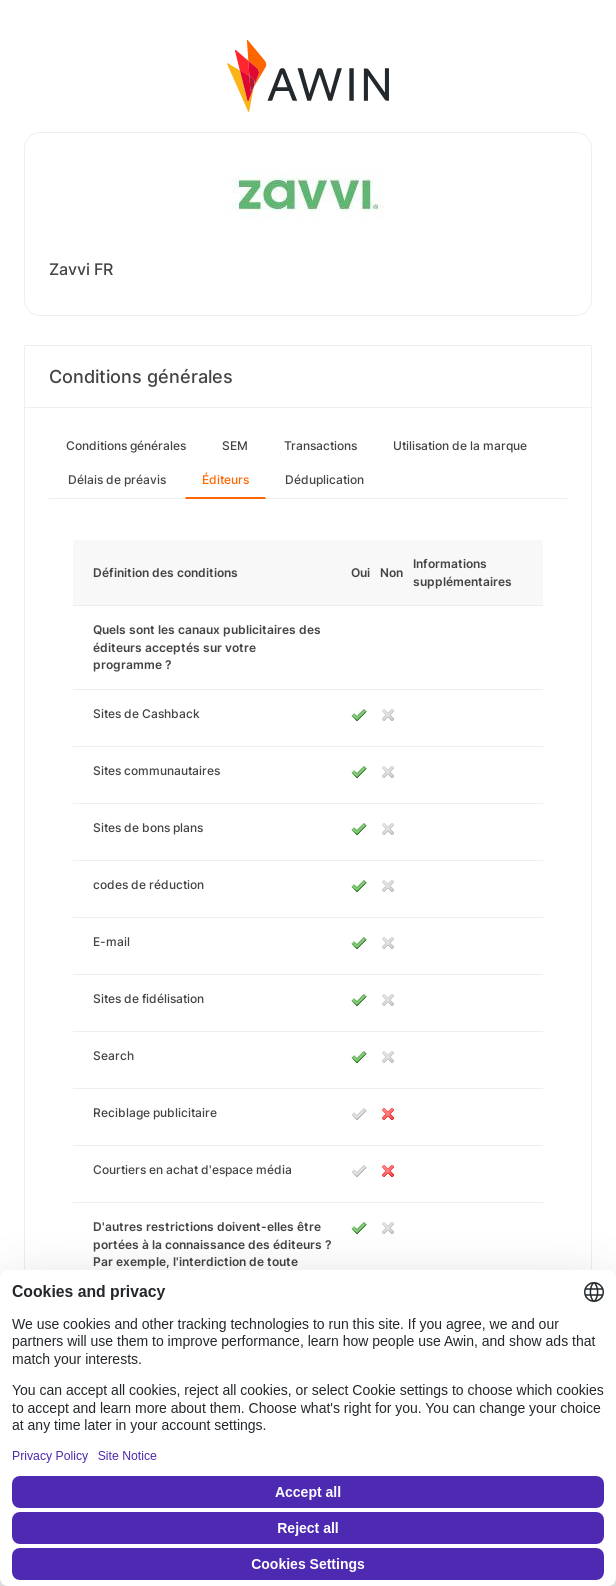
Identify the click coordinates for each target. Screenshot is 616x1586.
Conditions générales (126, 445)
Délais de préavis (117, 479)
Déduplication (324, 479)
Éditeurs (225, 479)
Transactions (320, 445)
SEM (235, 445)
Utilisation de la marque (460, 445)
